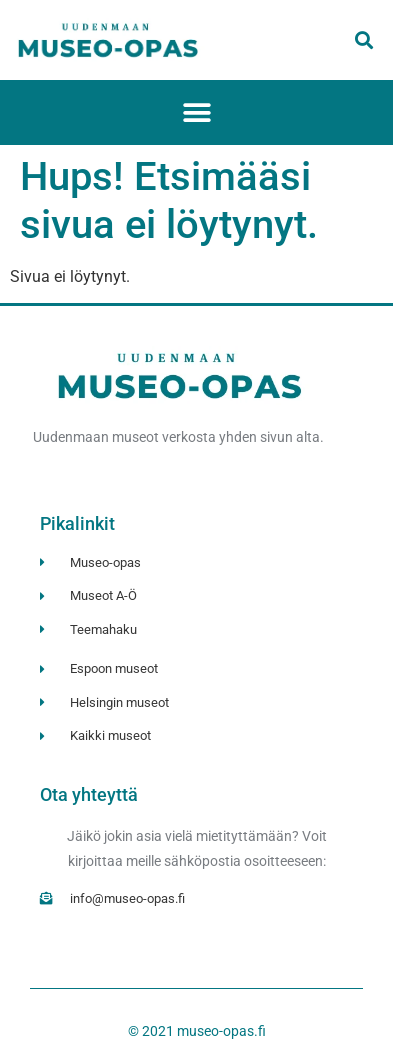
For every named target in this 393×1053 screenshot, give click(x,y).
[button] (363, 40)
